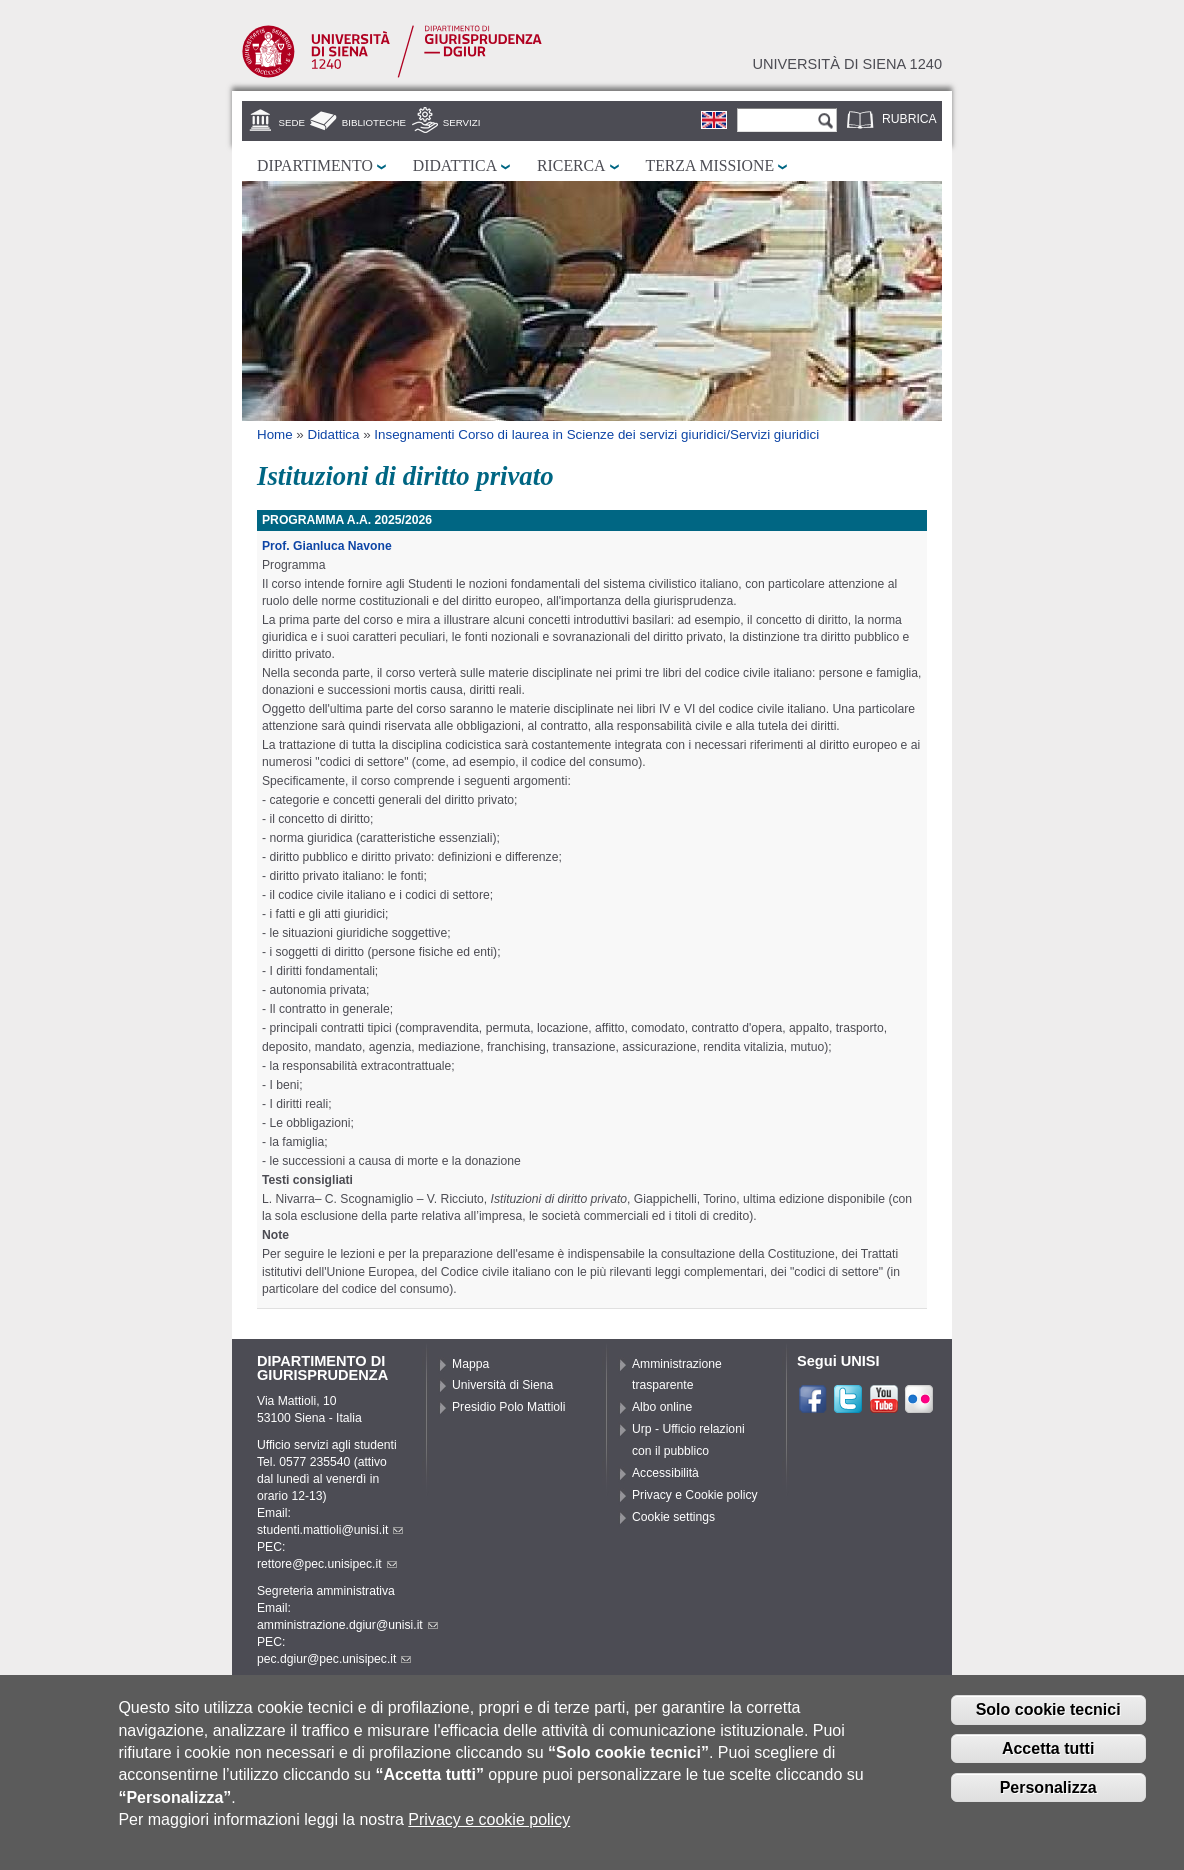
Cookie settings (673, 1517)
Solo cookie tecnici (1048, 1717)
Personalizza (1048, 1795)
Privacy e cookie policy (489, 1827)
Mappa (470, 1364)
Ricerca (571, 165)
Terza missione (710, 165)
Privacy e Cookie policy (695, 1495)
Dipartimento (315, 165)
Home (275, 434)
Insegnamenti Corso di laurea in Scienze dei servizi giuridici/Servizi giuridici (596, 434)
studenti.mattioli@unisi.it (330, 1530)
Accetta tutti (1048, 1756)
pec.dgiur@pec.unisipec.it (334, 1659)
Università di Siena (502, 1385)
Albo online (662, 1407)
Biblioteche (374, 122)
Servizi (462, 122)
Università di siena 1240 (847, 64)
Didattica (455, 165)
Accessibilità (665, 1473)
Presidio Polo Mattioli (509, 1407)
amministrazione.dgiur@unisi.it (347, 1625)
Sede (292, 122)
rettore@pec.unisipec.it (327, 1564)
